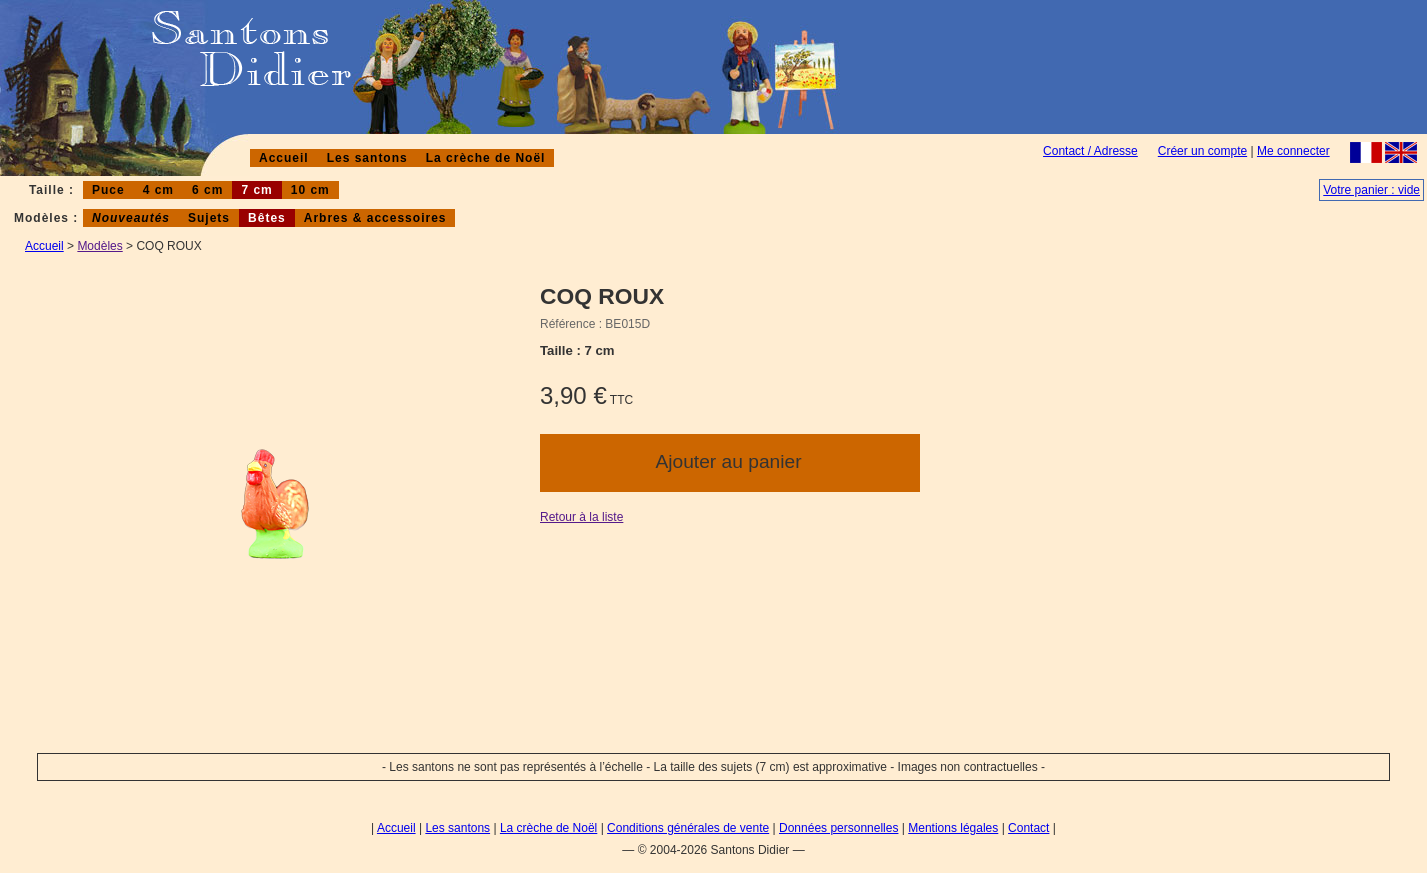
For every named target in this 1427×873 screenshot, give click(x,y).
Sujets (209, 218)
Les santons (367, 158)
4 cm (158, 190)
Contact (1028, 828)
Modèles (99, 246)
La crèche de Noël (486, 158)
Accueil (284, 158)
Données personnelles (838, 828)
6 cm (207, 190)
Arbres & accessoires (375, 218)
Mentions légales (953, 828)
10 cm (310, 190)
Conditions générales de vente (688, 828)
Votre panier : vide (1371, 190)
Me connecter (1293, 151)
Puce (108, 190)
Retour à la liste (581, 517)
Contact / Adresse (1090, 151)
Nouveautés (131, 218)
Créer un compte (1202, 151)
